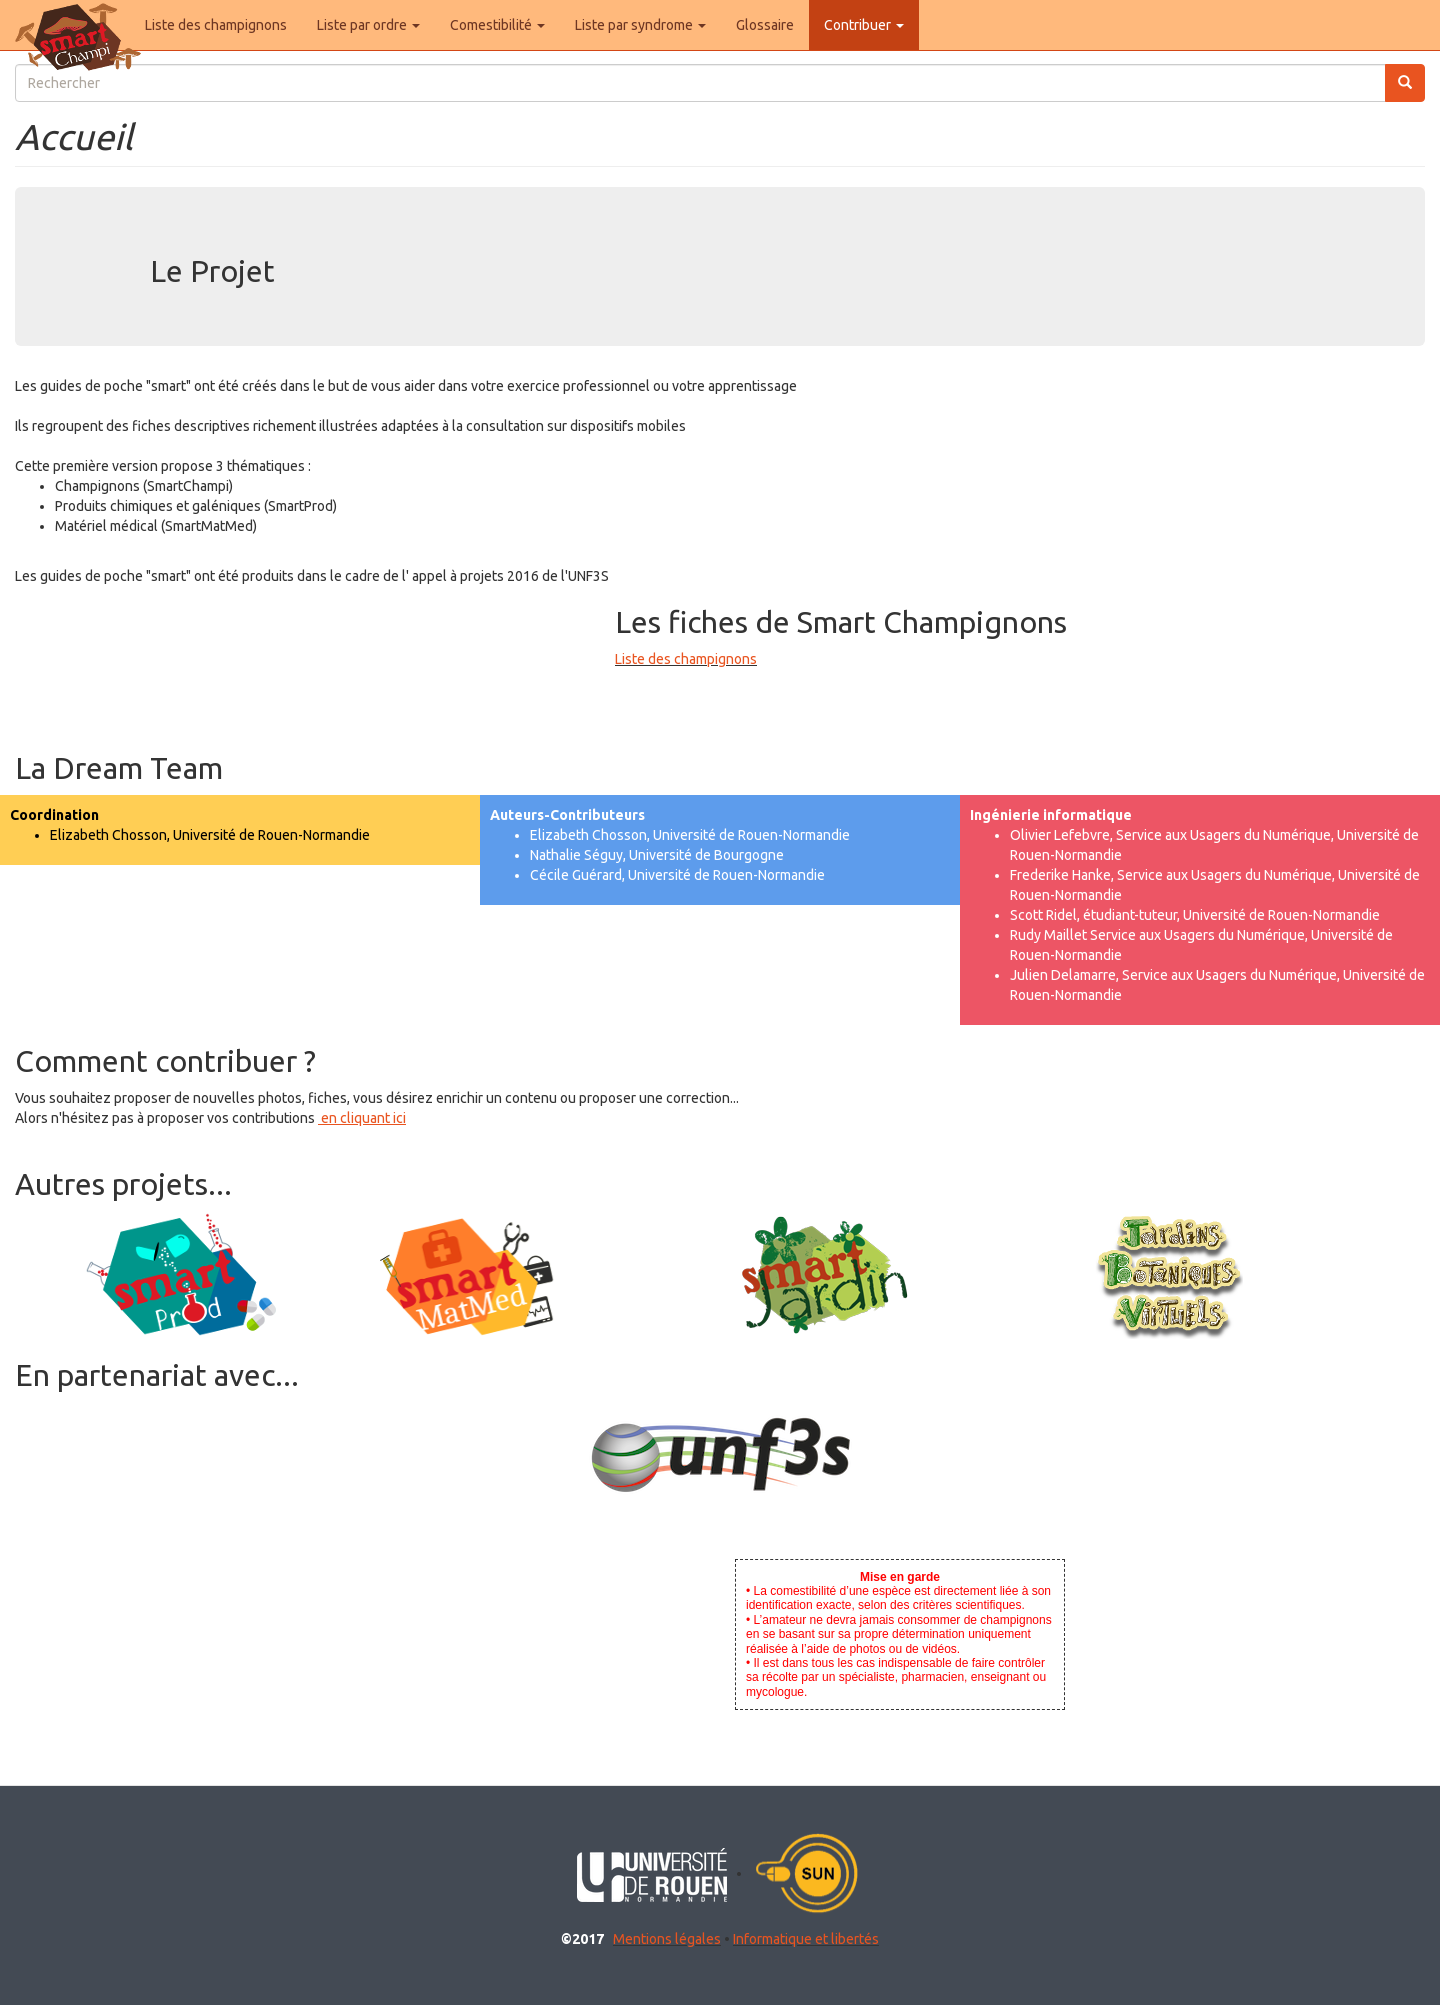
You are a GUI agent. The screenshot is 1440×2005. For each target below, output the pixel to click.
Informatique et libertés (806, 1939)
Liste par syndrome (640, 25)
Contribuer (864, 25)
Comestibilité (497, 25)
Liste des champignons (216, 25)
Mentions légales (667, 1939)
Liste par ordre (368, 25)
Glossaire (765, 25)
